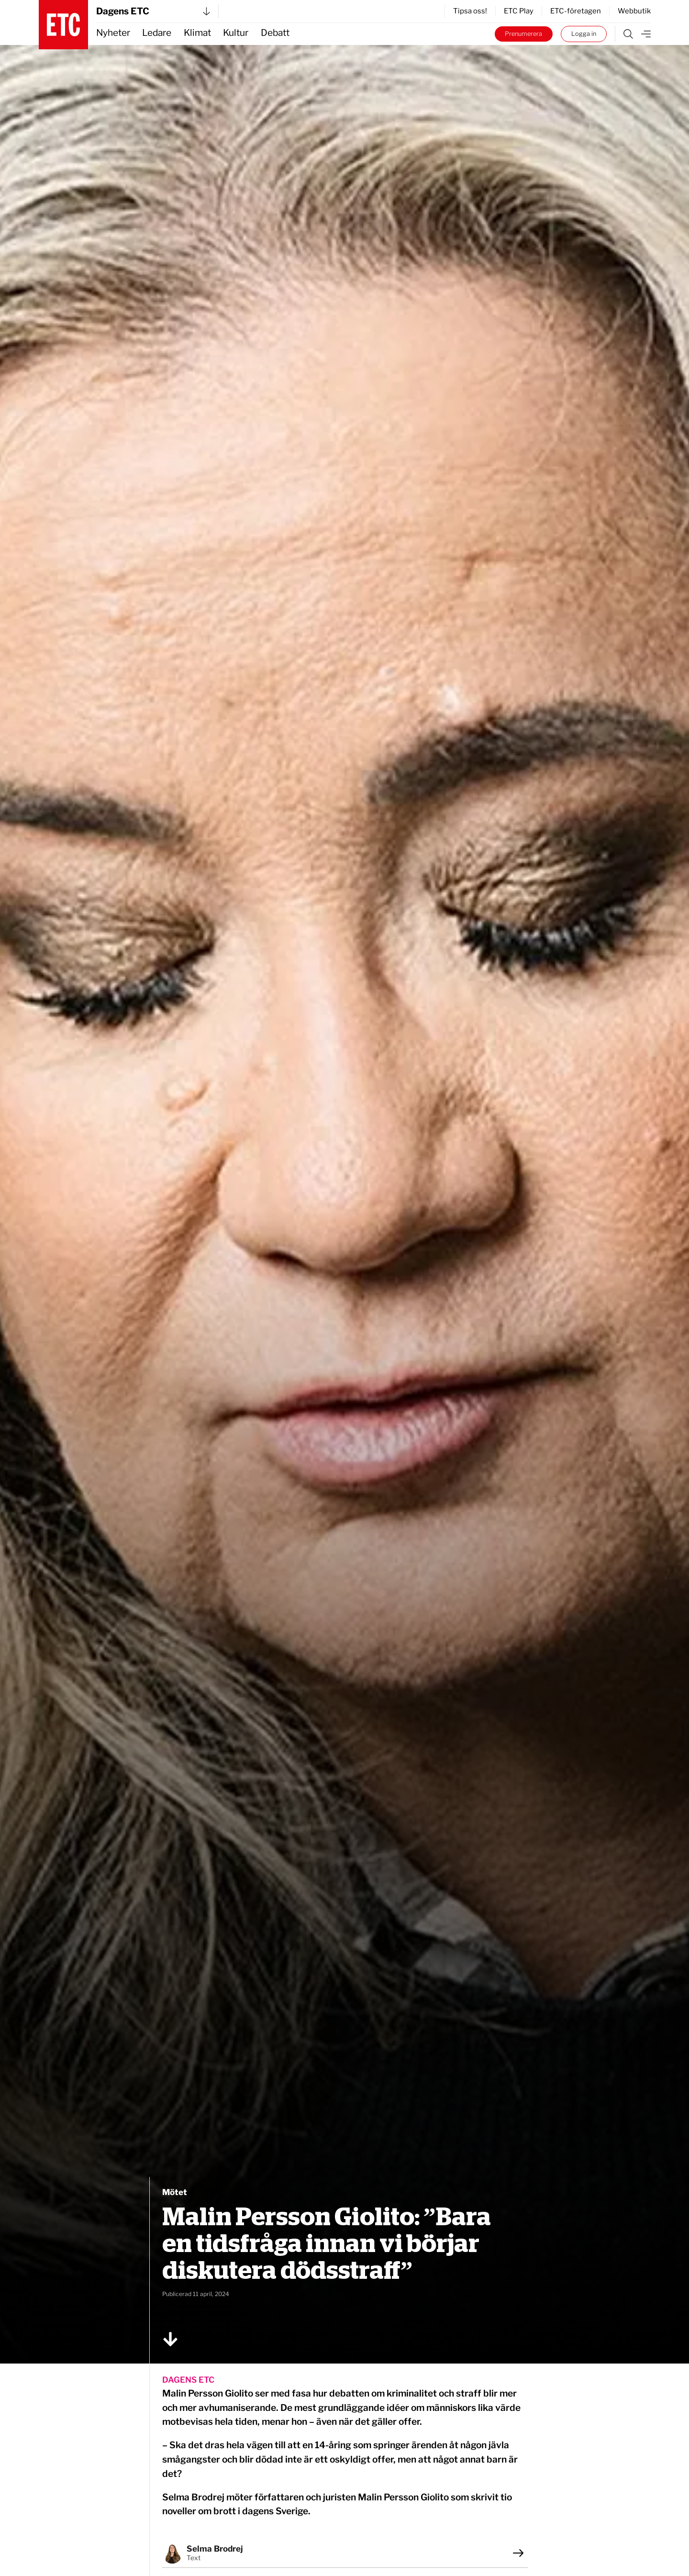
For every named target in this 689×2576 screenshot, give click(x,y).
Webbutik (634, 11)
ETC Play (518, 11)
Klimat (197, 32)
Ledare (156, 32)
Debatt (275, 32)
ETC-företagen (575, 11)
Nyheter (113, 32)
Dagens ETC (153, 11)
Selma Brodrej (215, 2549)
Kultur (235, 32)
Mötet (174, 2192)
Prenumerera (523, 33)
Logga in (583, 33)
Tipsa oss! (470, 11)
